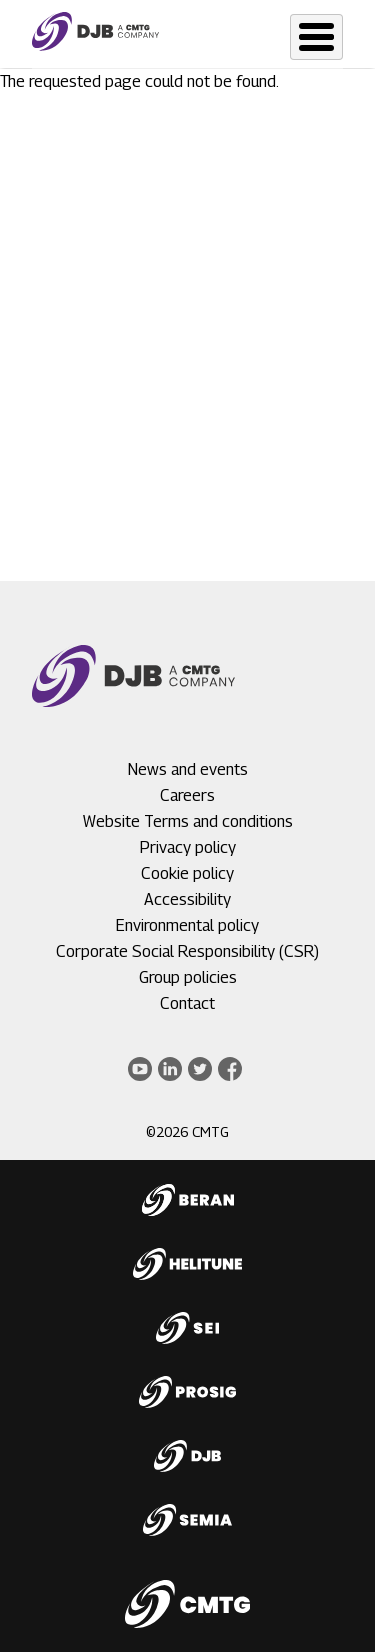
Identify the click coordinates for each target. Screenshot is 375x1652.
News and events (188, 769)
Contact (187, 1003)
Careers (187, 795)
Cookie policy (187, 873)
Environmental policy (187, 925)
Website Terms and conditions (188, 821)
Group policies (188, 977)
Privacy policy (188, 847)
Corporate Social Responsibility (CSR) (187, 951)
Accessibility (187, 899)
